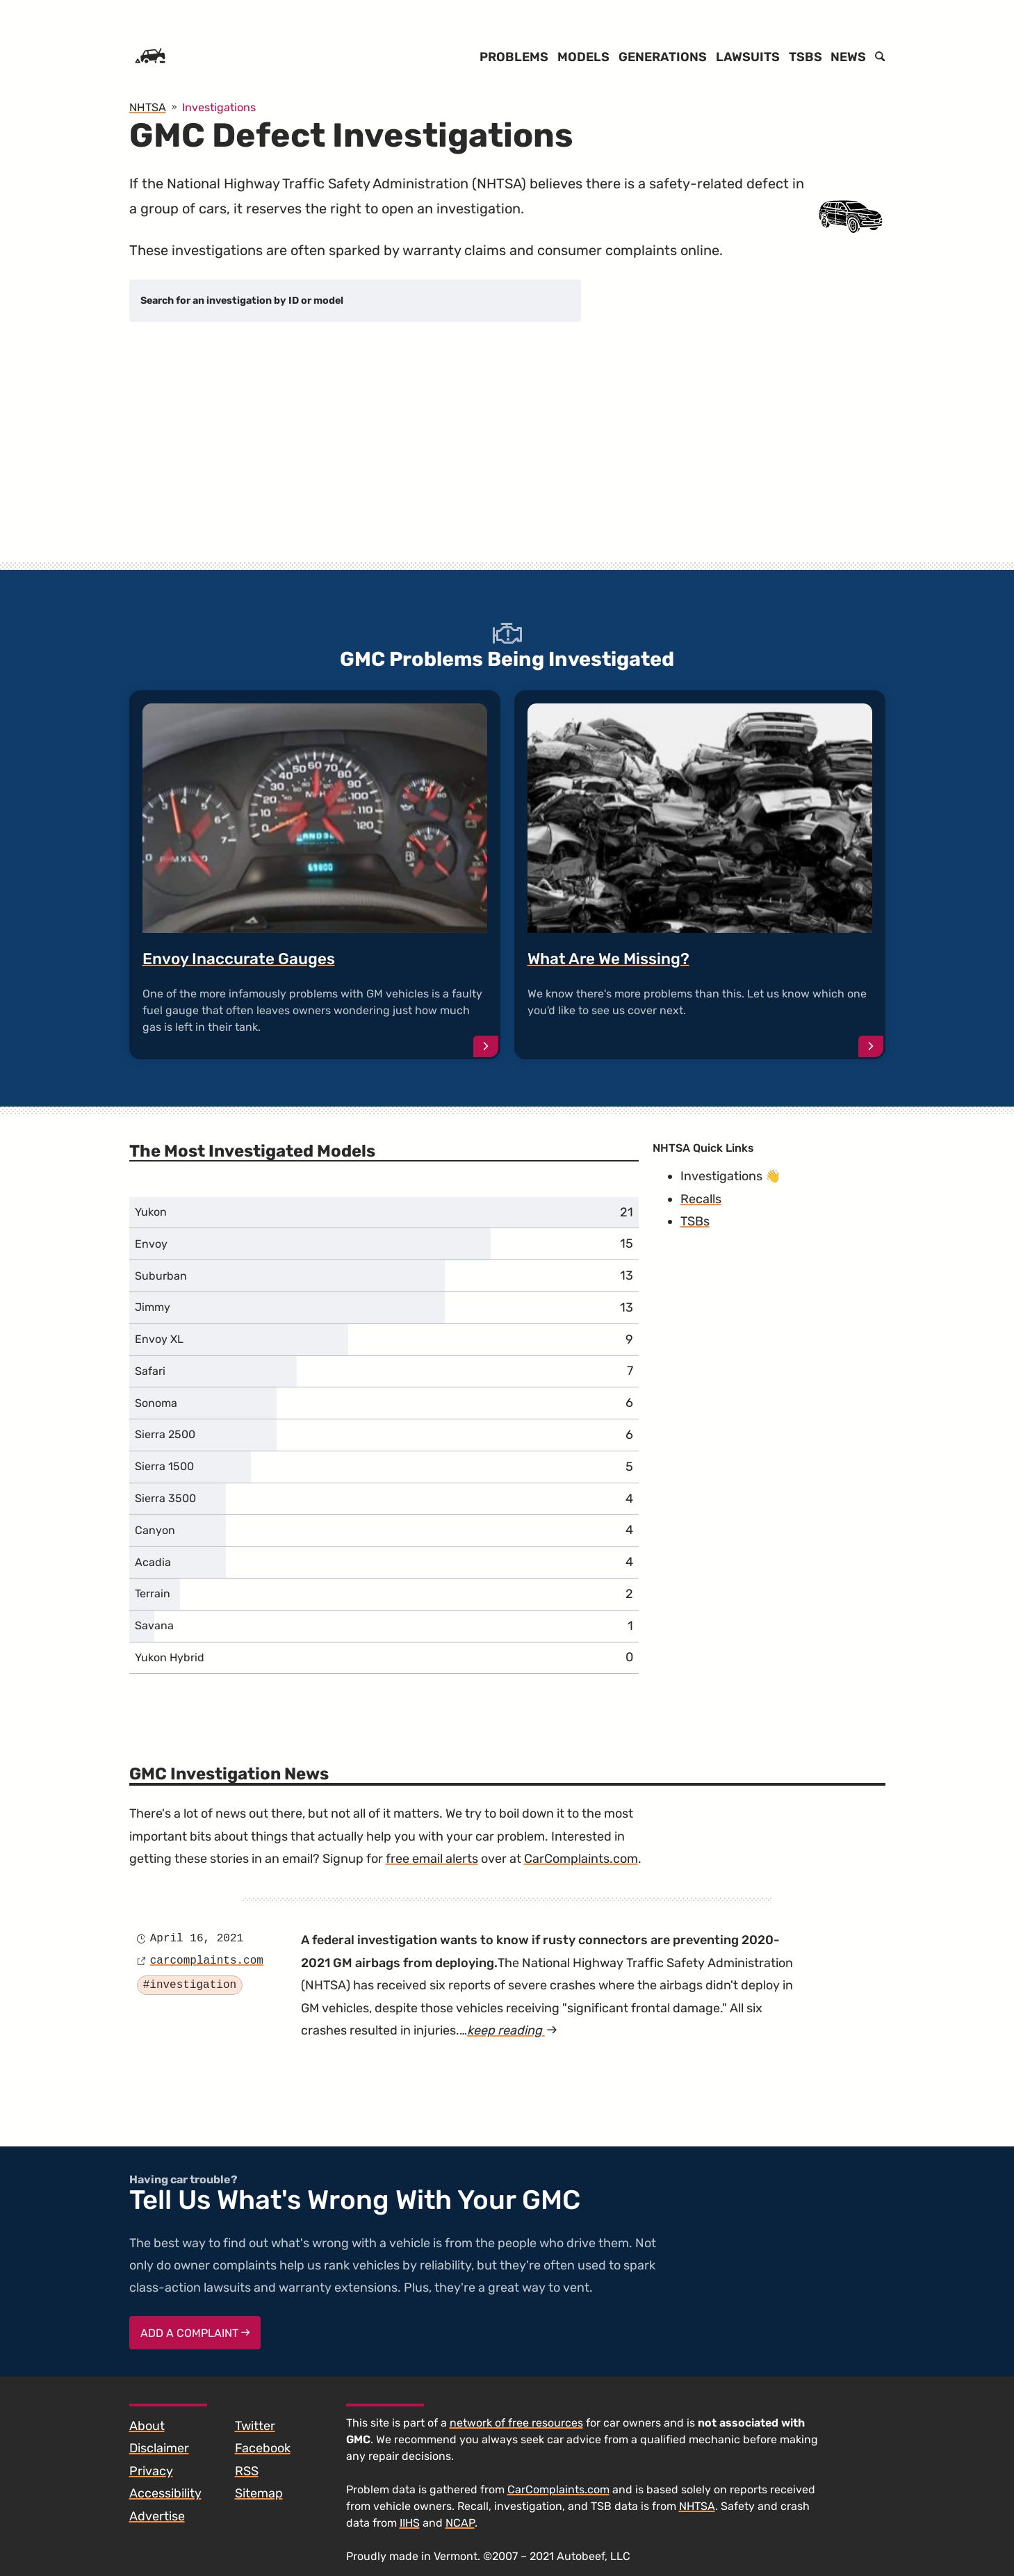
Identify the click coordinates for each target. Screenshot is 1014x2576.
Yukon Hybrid (169, 1657)
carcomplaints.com (206, 1961)
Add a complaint (195, 2333)
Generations (663, 57)
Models (583, 57)
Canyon (155, 1530)
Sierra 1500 (164, 1466)
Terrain (152, 1593)
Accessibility (165, 2493)
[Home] (150, 57)
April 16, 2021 (196, 1938)
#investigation (189, 1985)
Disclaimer (159, 2448)
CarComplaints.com (581, 1858)
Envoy (151, 1243)
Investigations (721, 1176)
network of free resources (516, 2422)
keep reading (512, 2030)
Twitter (255, 2426)
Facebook (263, 2448)
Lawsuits (748, 57)
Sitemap (259, 2493)
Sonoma (156, 1403)
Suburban (161, 1275)
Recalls (700, 1199)
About (147, 2426)
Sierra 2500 (165, 1434)
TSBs (805, 57)
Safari (150, 1371)
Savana (154, 1625)
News (848, 57)
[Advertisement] (507, 454)
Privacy (151, 2471)
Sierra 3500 (165, 1498)
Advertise (157, 2516)
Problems (514, 57)
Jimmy (152, 1307)
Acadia (153, 1562)
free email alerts (432, 1858)
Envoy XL (159, 1339)
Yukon (151, 1211)
